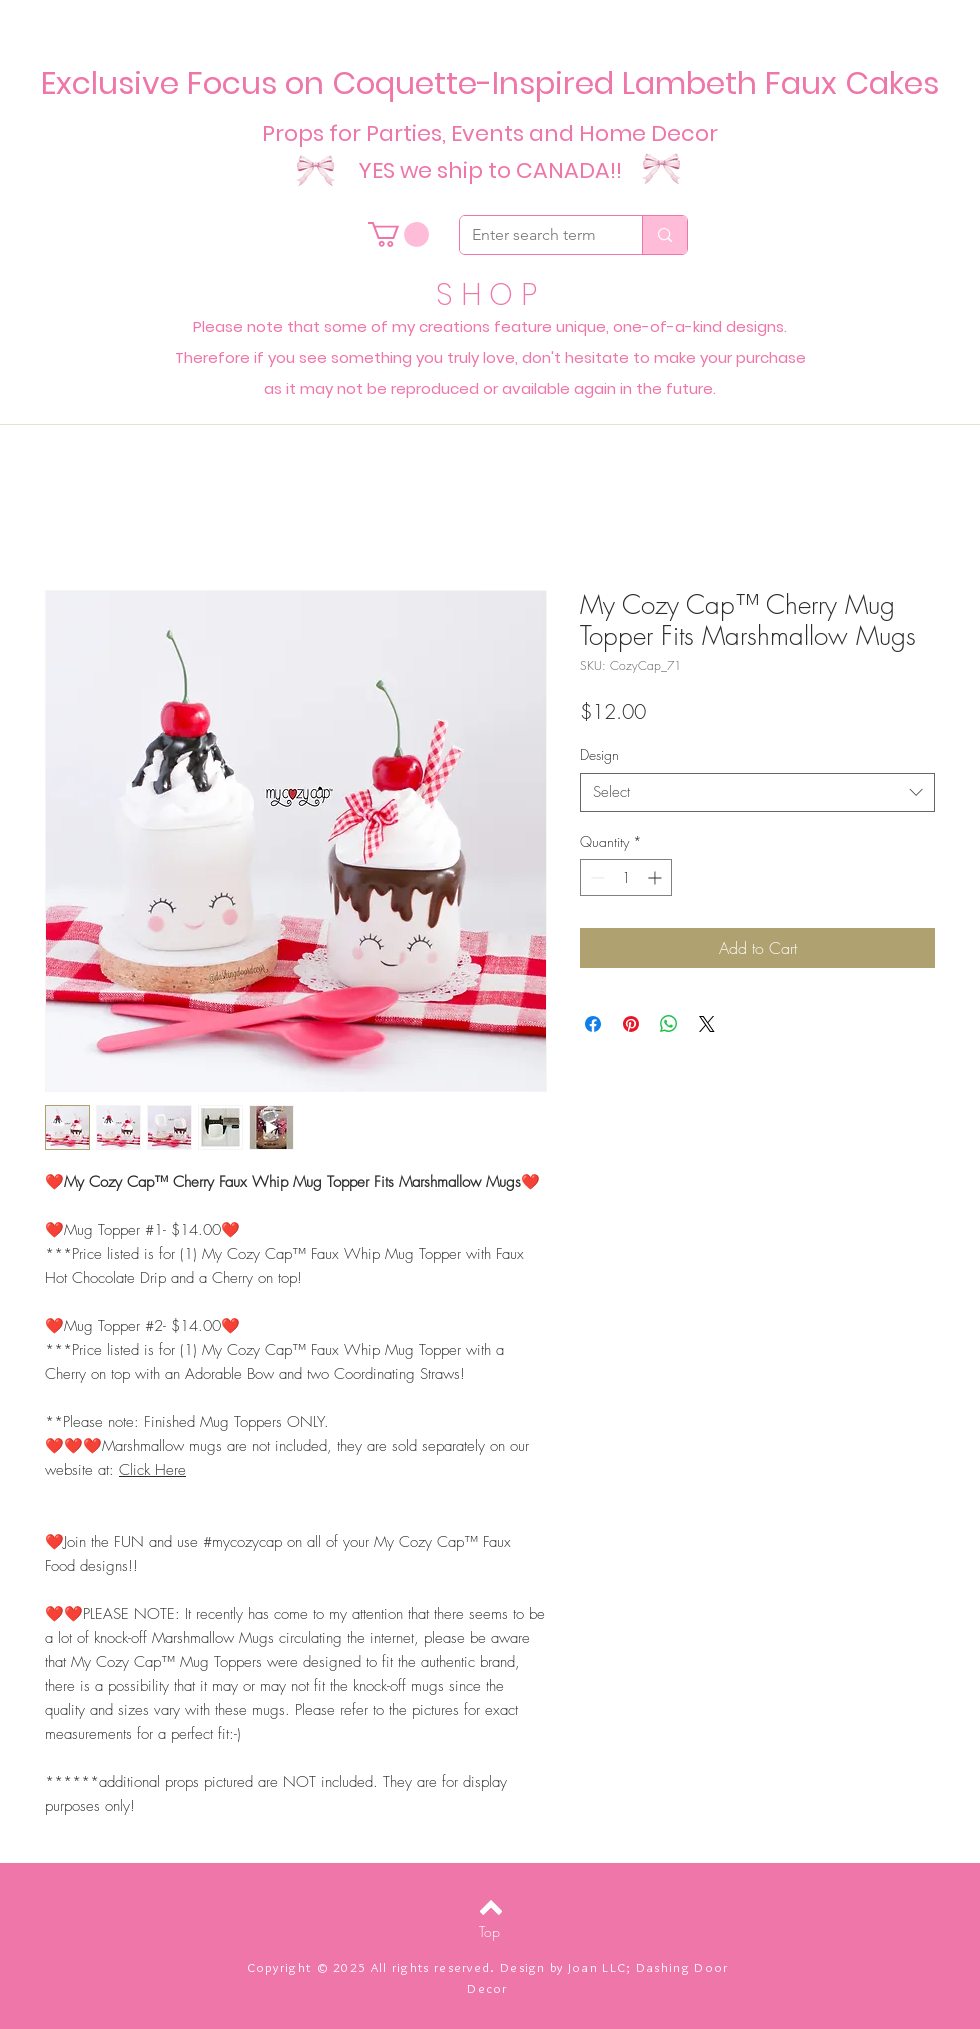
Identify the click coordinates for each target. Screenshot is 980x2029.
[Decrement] (595, 877)
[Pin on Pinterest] (631, 1024)
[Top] (489, 1932)
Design (599, 754)
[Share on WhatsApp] (669, 1024)
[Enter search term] (536, 235)
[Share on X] (707, 1024)
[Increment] (656, 877)
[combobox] (757, 792)
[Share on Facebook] (593, 1024)
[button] (398, 234)
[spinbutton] (626, 877)
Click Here (152, 1470)
